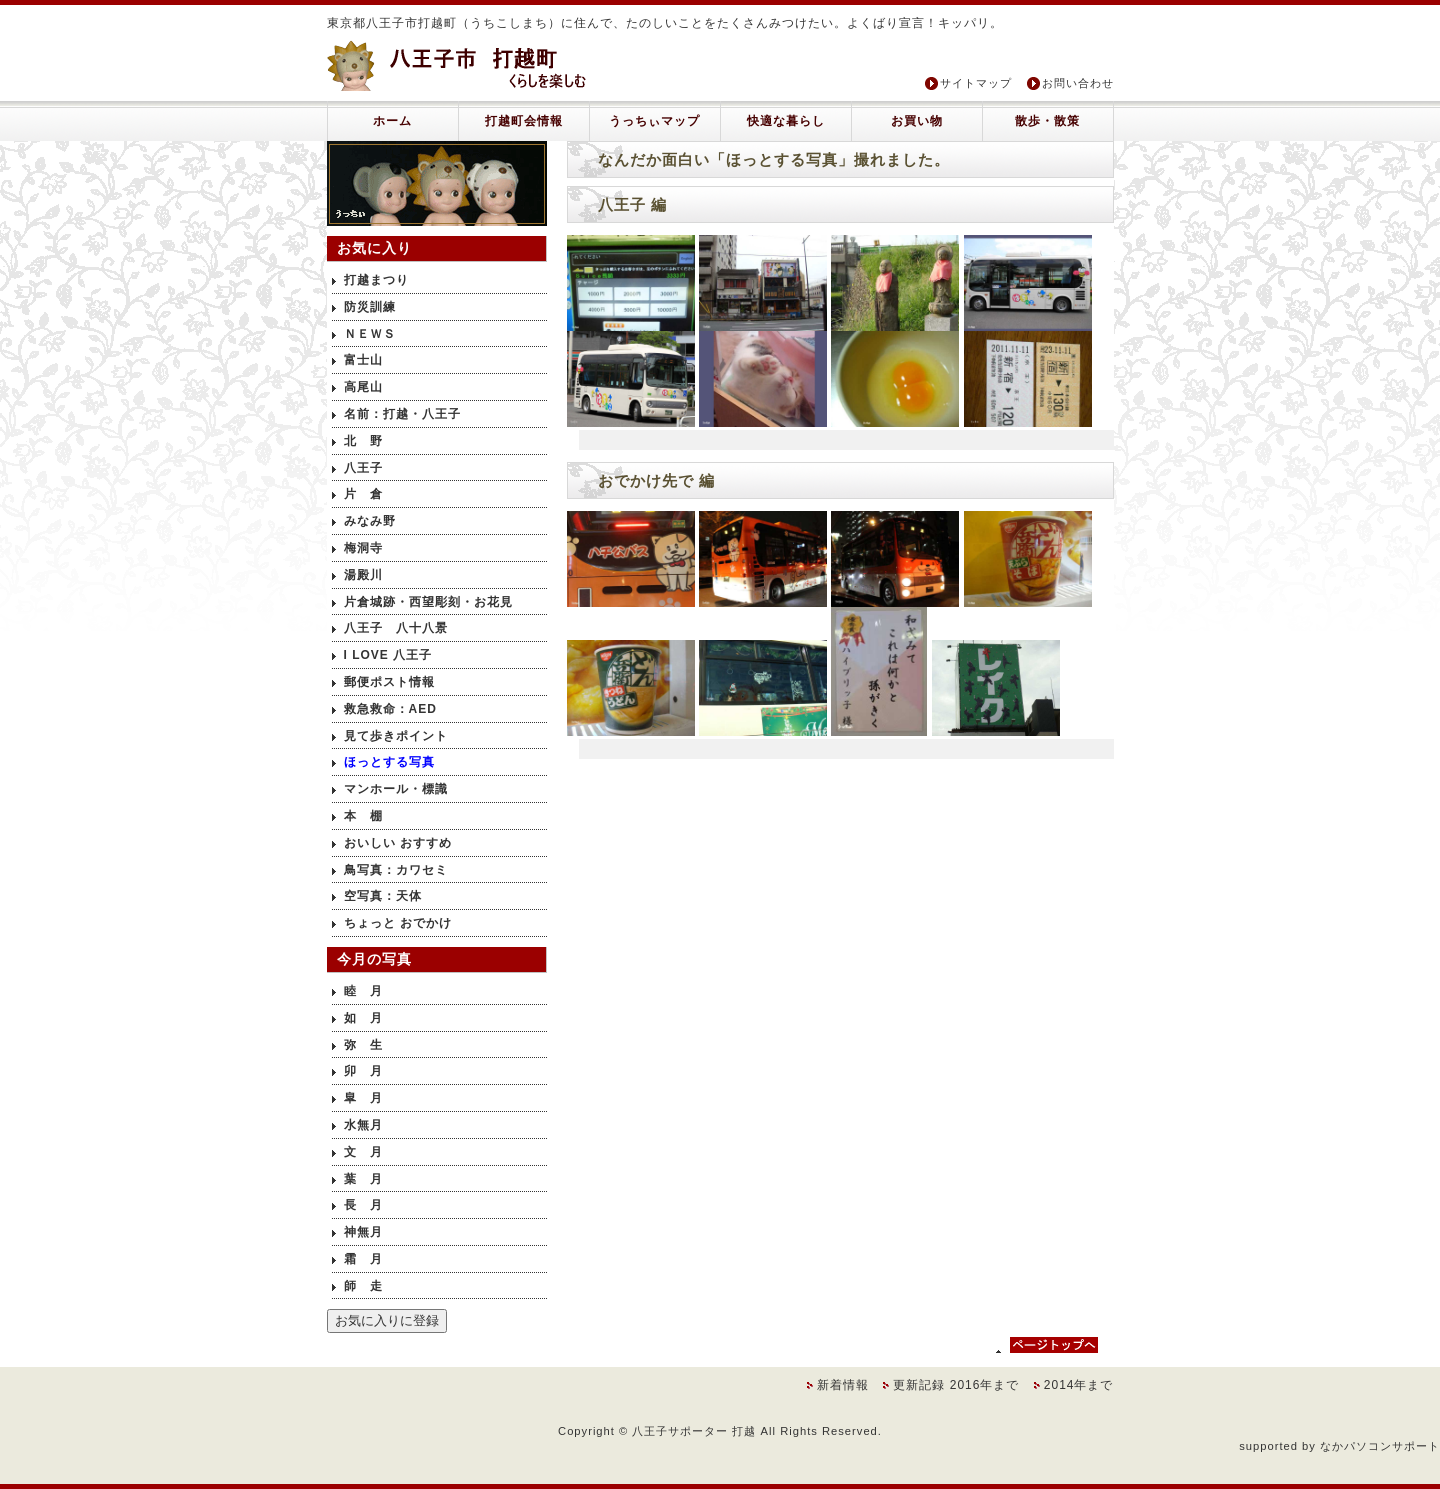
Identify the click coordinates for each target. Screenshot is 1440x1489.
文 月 (363, 1152)
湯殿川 (363, 575)
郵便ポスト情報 (389, 682)
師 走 (363, 1286)
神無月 (363, 1232)
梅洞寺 (363, 548)
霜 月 (363, 1259)
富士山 (363, 360)
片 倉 (363, 494)
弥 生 (363, 1045)
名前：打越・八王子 (402, 414)
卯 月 (363, 1071)
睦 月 (363, 991)
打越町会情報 (524, 121)
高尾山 (363, 387)
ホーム (392, 121)
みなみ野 (370, 521)
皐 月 (363, 1098)
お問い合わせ (1078, 83)
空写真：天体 (383, 896)
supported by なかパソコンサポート (1339, 1446)
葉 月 (363, 1179)
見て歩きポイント (396, 736)
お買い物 (917, 121)
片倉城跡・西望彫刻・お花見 (428, 602)
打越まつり (376, 280)
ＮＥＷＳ (370, 334)
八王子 (363, 468)
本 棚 (363, 816)
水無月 (363, 1125)
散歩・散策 (1047, 121)
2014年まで (1079, 1385)
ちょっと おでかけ (398, 923)
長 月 (363, 1205)
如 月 (363, 1018)
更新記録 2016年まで (958, 1385)
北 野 (363, 441)
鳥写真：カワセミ (396, 870)
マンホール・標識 (396, 789)
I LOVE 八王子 (388, 655)
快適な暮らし (786, 121)
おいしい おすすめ (398, 843)
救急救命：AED (390, 709)
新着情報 (845, 1385)
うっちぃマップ (654, 121)
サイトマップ (976, 83)
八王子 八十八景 (396, 628)
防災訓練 (370, 307)
